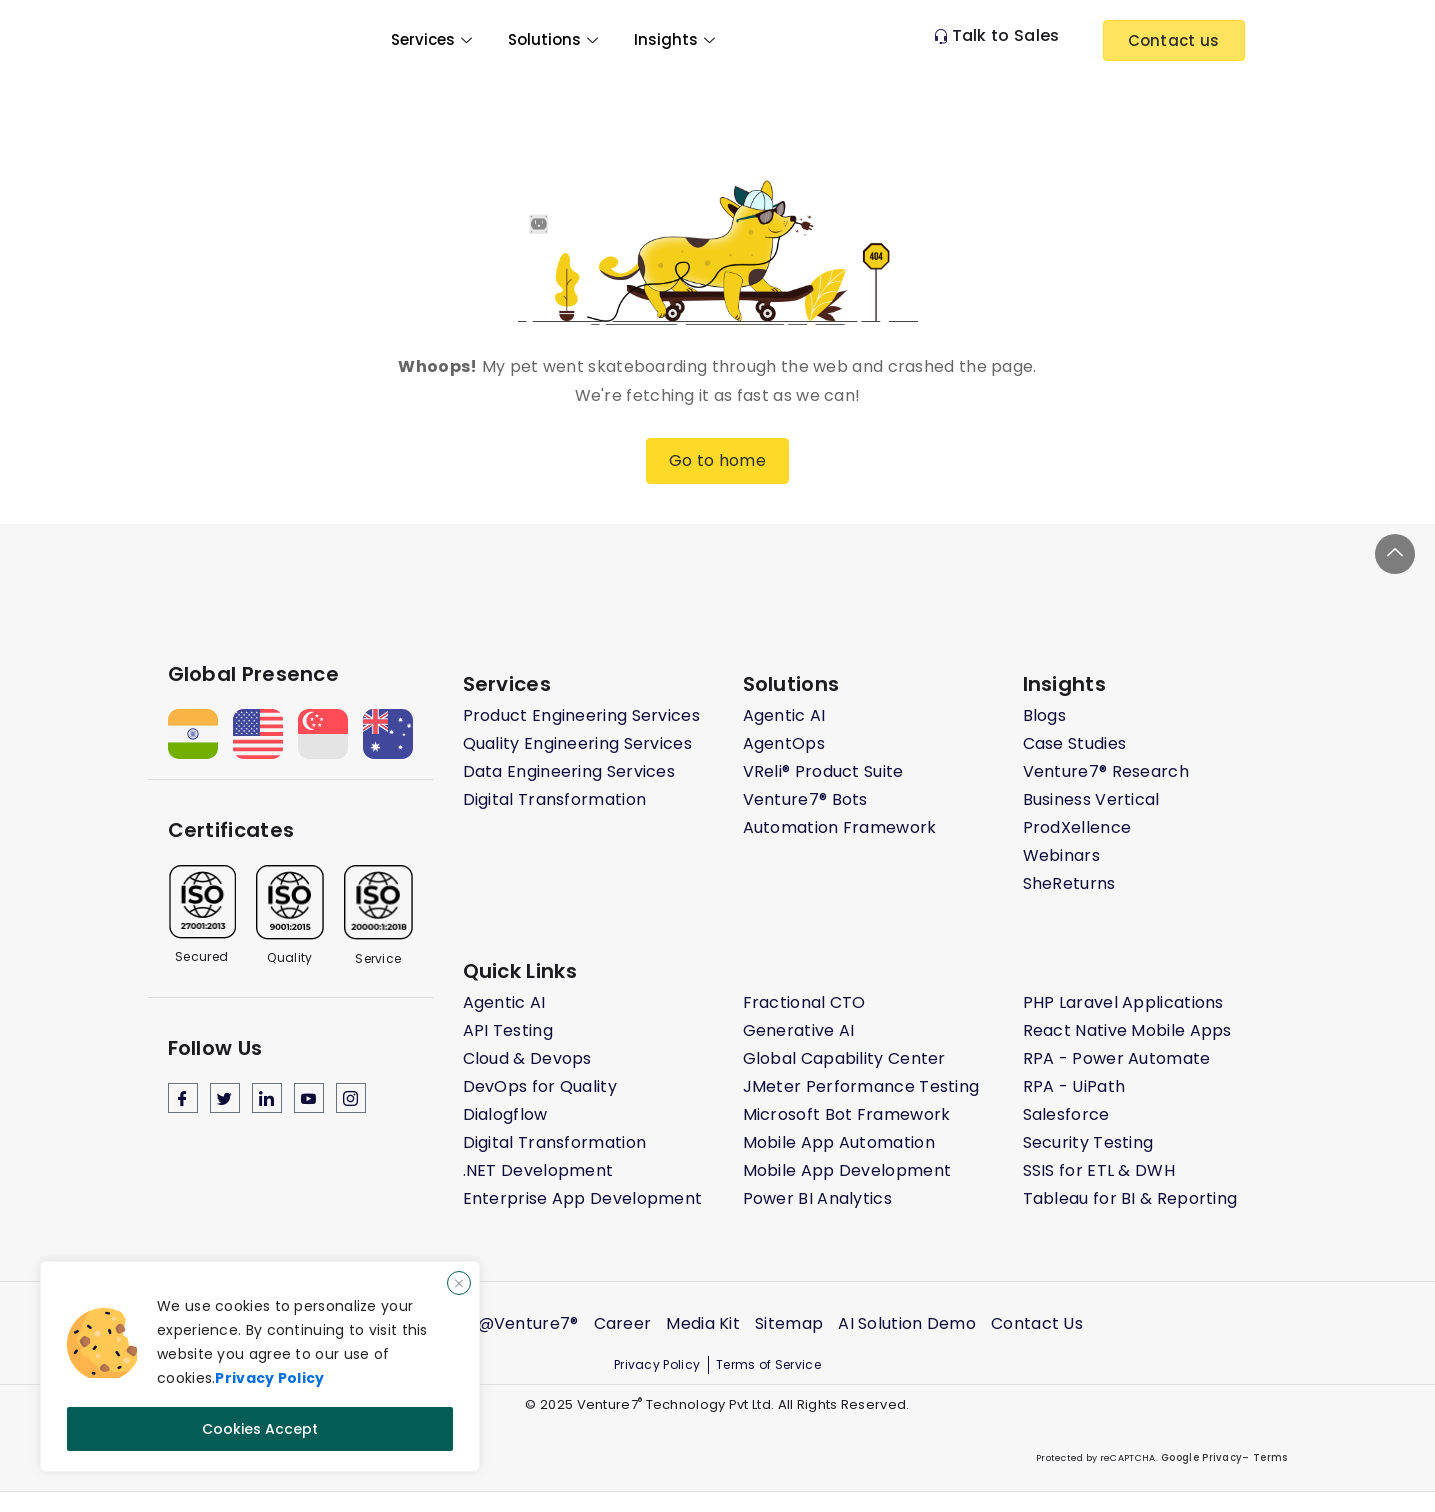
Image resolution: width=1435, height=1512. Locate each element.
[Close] (459, 1284)
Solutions (553, 39)
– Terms (1264, 1457)
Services (431, 39)
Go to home (717, 460)
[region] (260, 1367)
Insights (674, 39)
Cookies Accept (260, 1429)
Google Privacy (1200, 1457)
